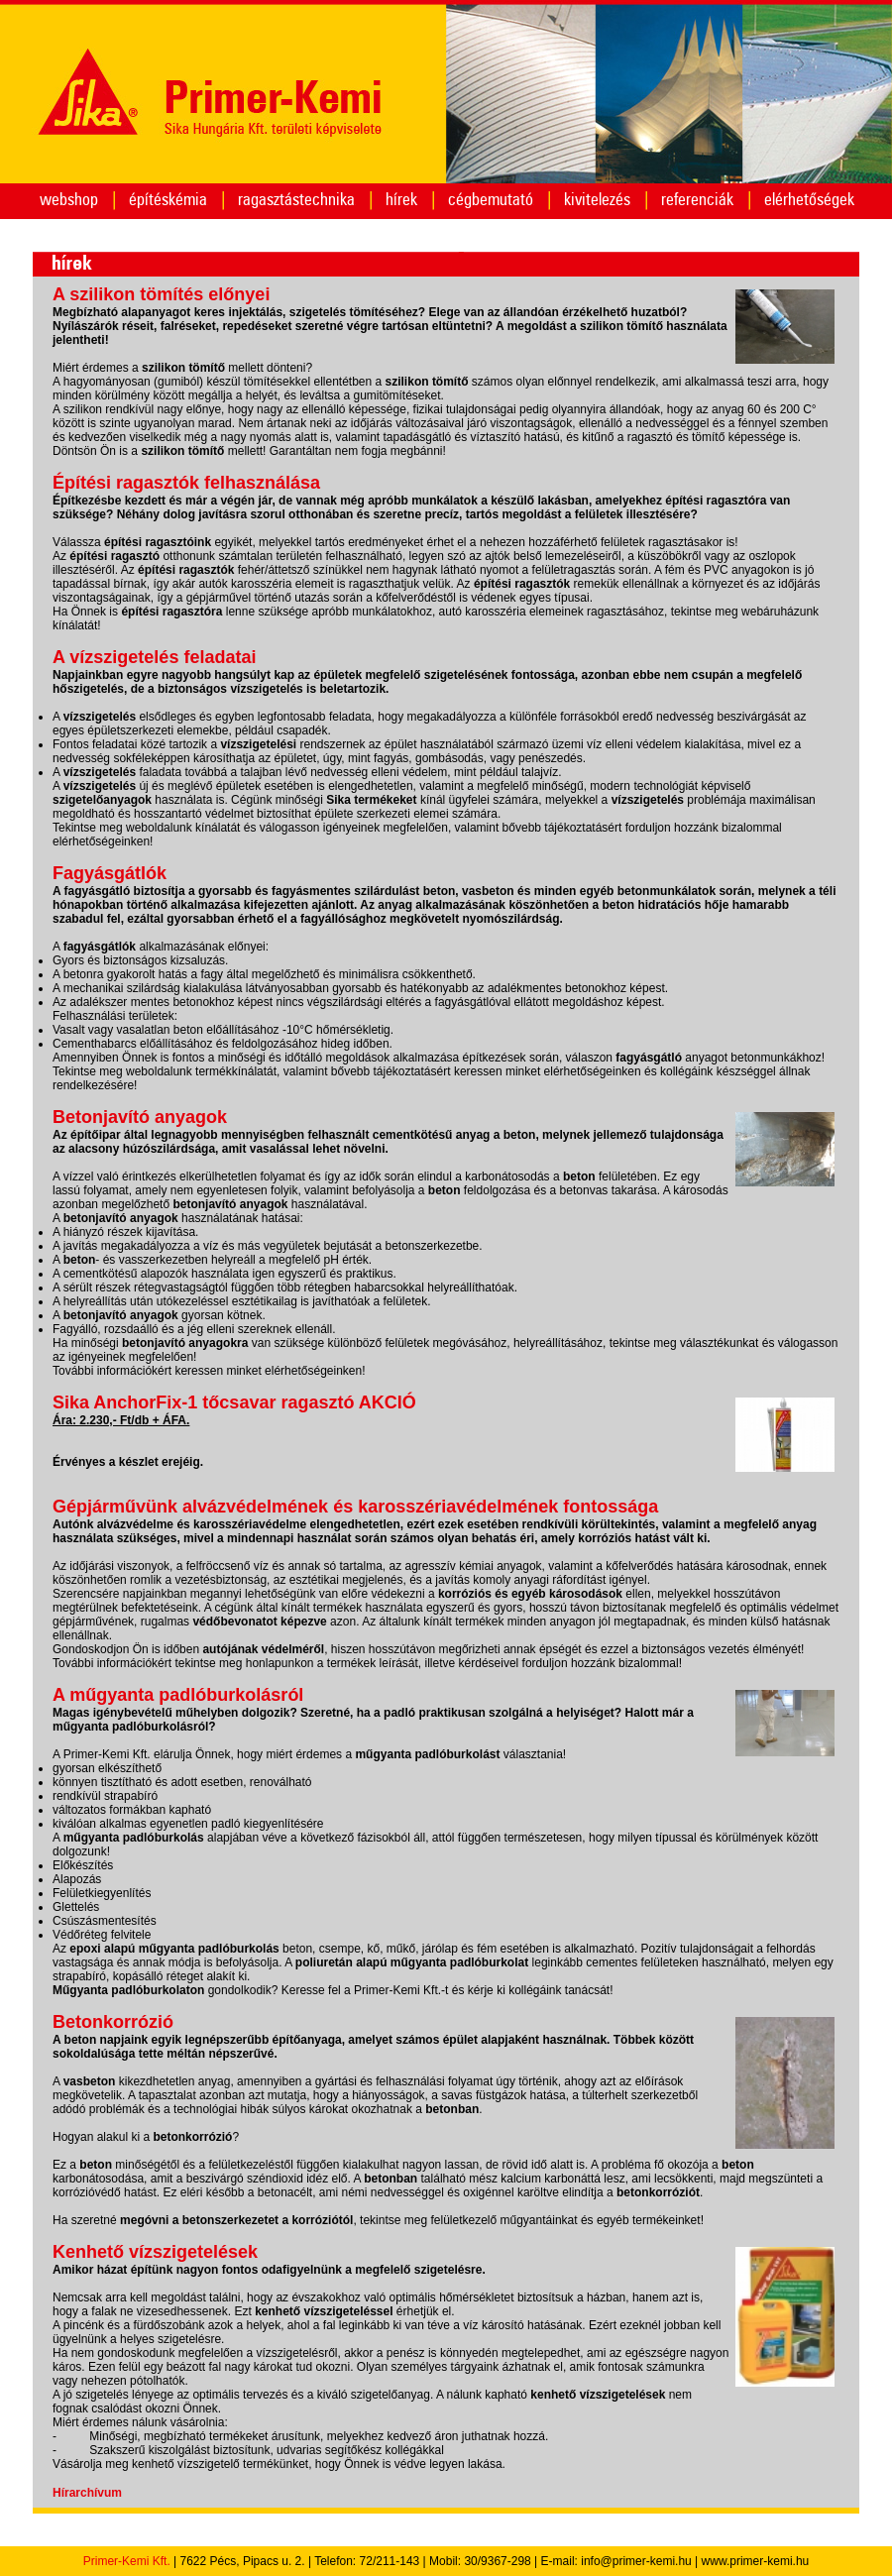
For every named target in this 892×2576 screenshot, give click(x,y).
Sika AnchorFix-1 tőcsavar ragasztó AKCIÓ (234, 1402)
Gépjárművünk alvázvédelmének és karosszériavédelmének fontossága (355, 1506)
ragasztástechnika (296, 199)
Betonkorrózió (113, 2022)
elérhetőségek (809, 199)
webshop (69, 199)
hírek (401, 199)
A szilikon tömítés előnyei (161, 294)
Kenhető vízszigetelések (155, 2252)
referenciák (697, 199)
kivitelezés (597, 199)
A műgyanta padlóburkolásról (178, 1695)
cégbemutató (490, 199)
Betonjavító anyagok (140, 1117)
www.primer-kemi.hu (756, 2561)
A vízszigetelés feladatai (154, 657)
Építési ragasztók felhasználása (186, 483)
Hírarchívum (87, 2493)
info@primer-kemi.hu (636, 2561)
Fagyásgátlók (110, 873)
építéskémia (168, 199)
